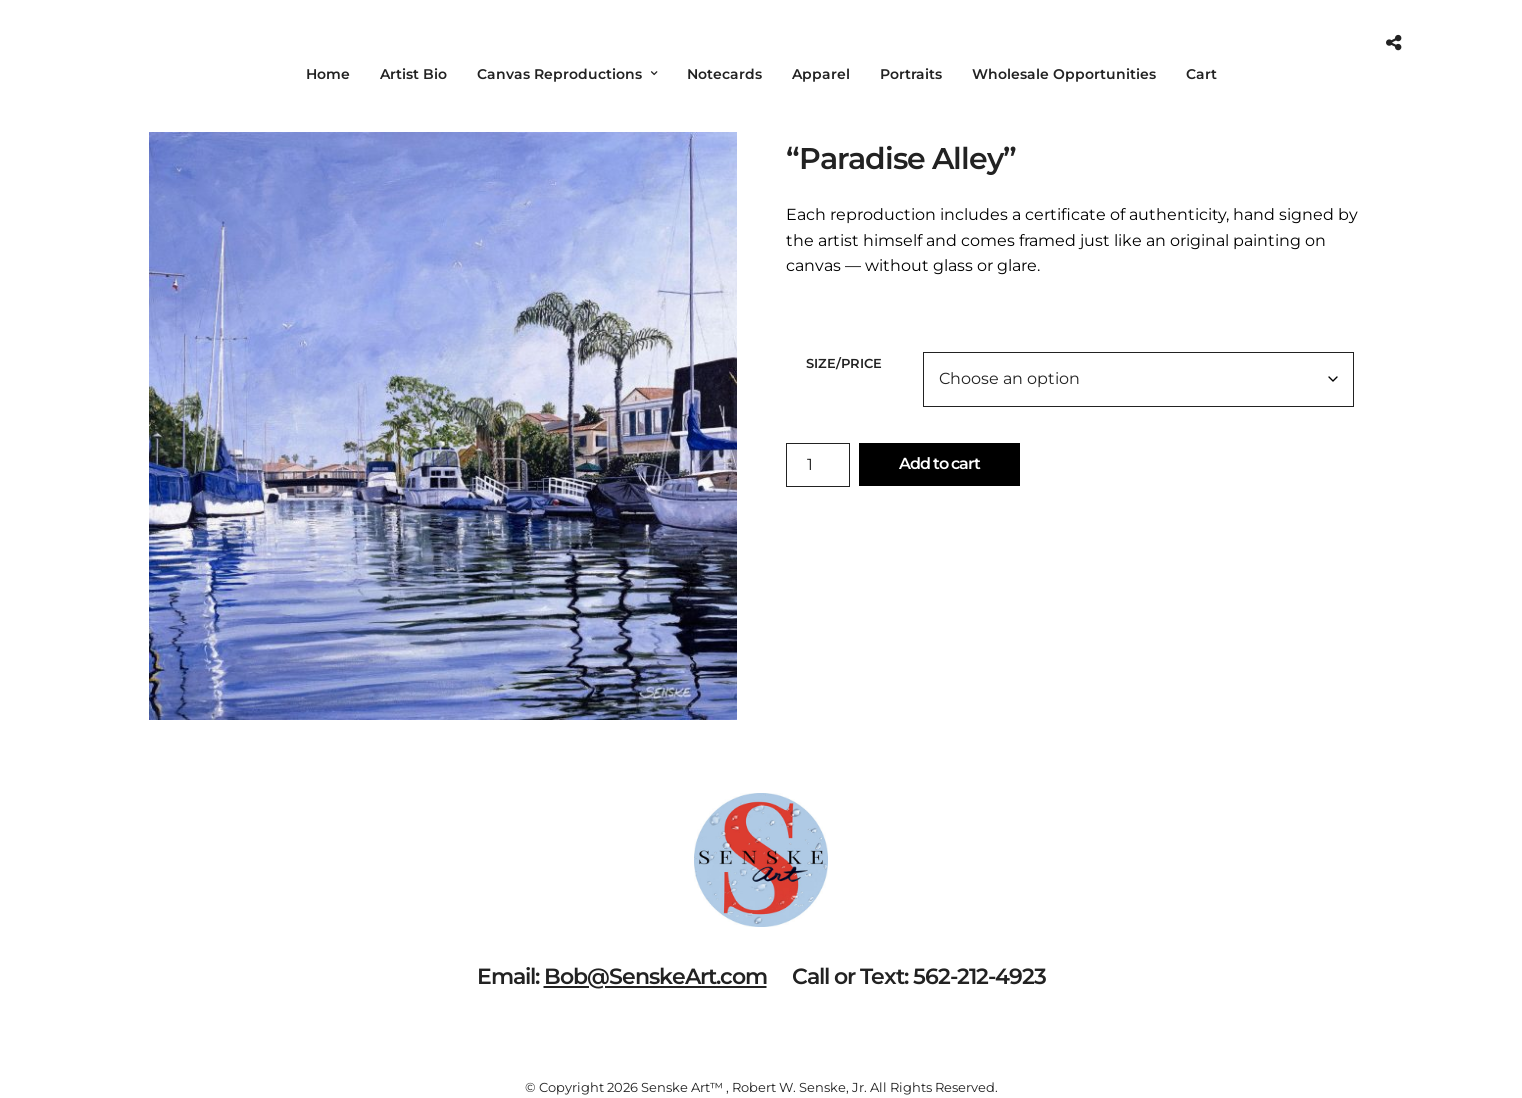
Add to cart (939, 463)
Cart (1201, 74)
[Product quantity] (818, 465)
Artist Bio (413, 74)
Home (328, 74)
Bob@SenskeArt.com (655, 976)
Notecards (724, 74)
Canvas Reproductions (559, 74)
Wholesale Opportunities (1064, 74)
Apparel (821, 74)
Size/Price (844, 363)
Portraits (911, 74)
